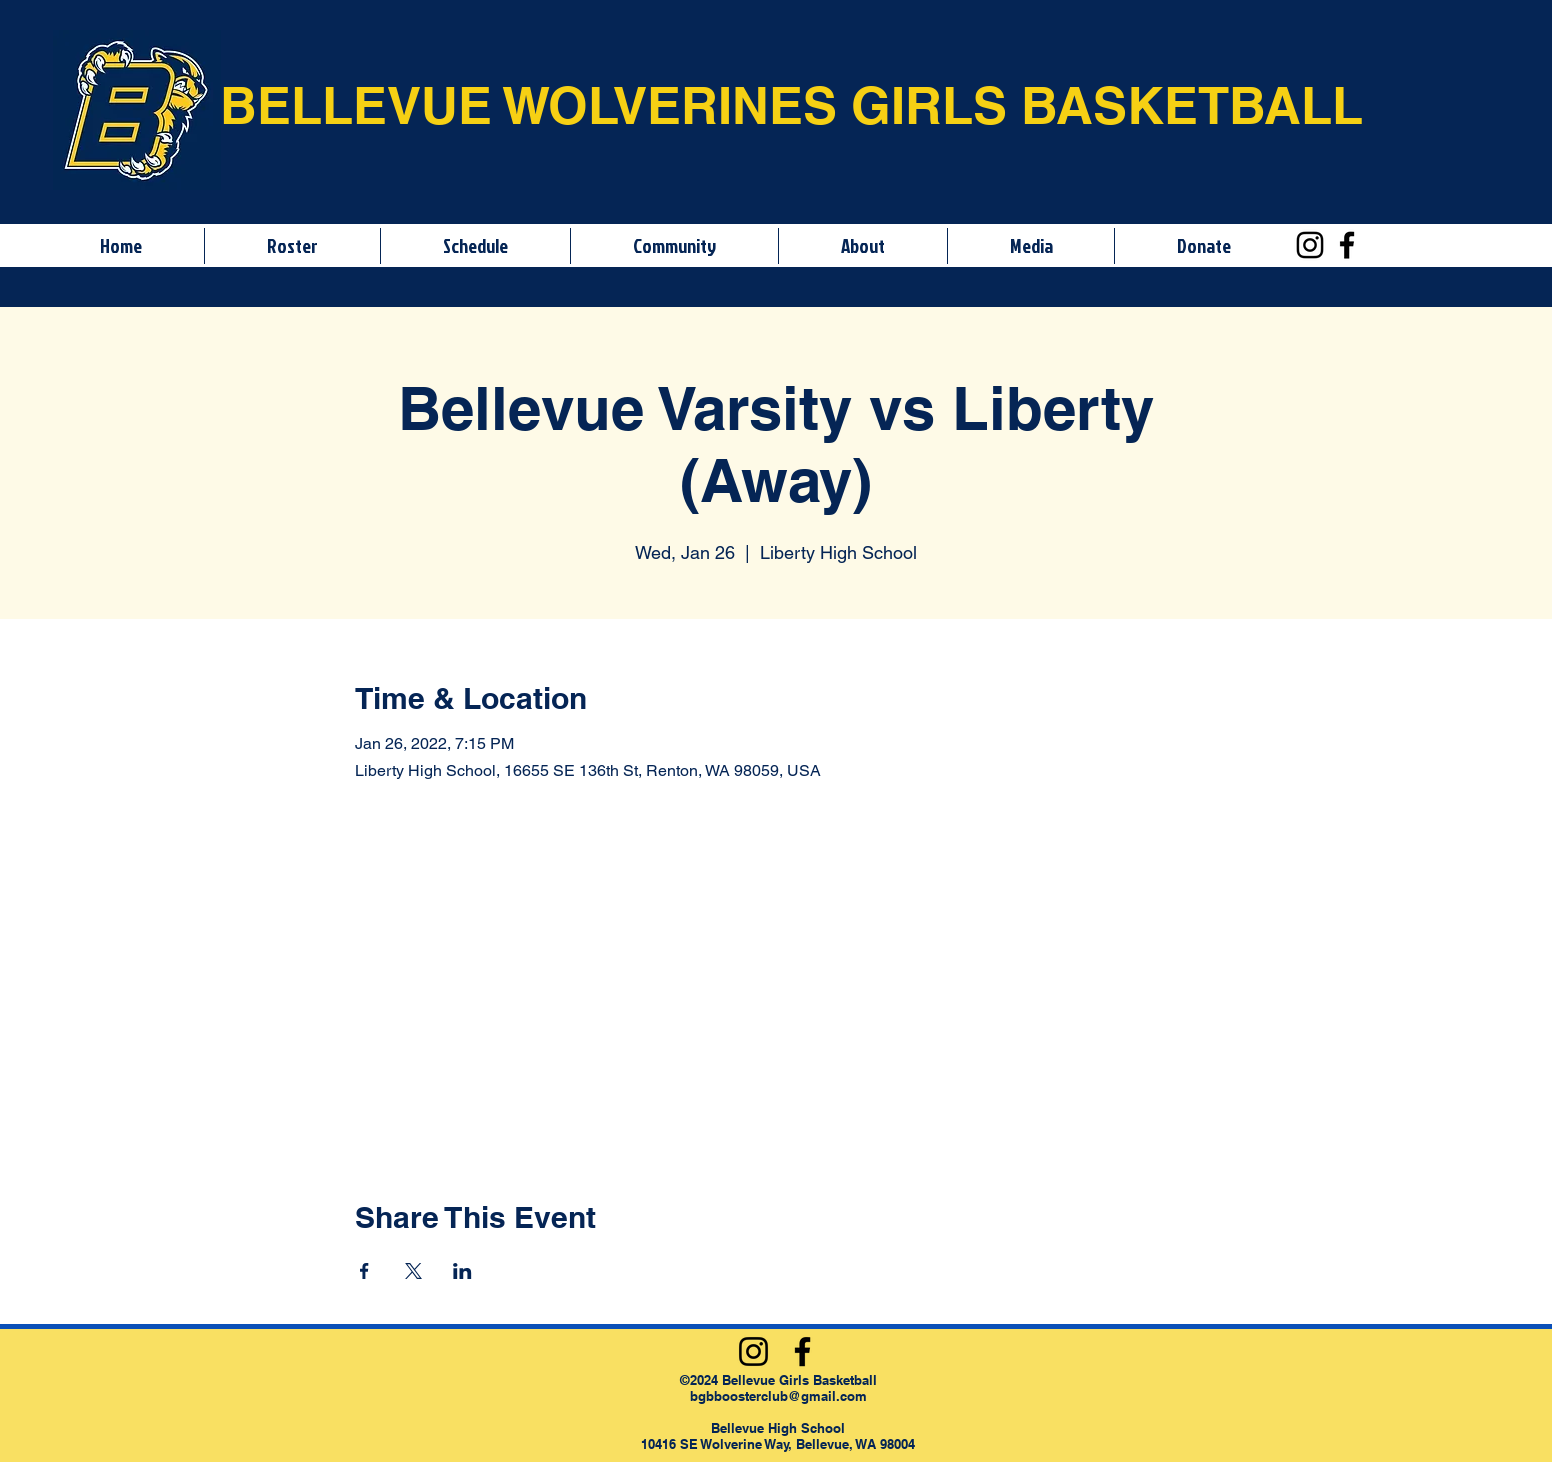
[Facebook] (1347, 245)
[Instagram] (1310, 245)
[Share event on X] (413, 1271)
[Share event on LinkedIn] (462, 1271)
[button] (292, 246)
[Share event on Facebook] (364, 1271)
